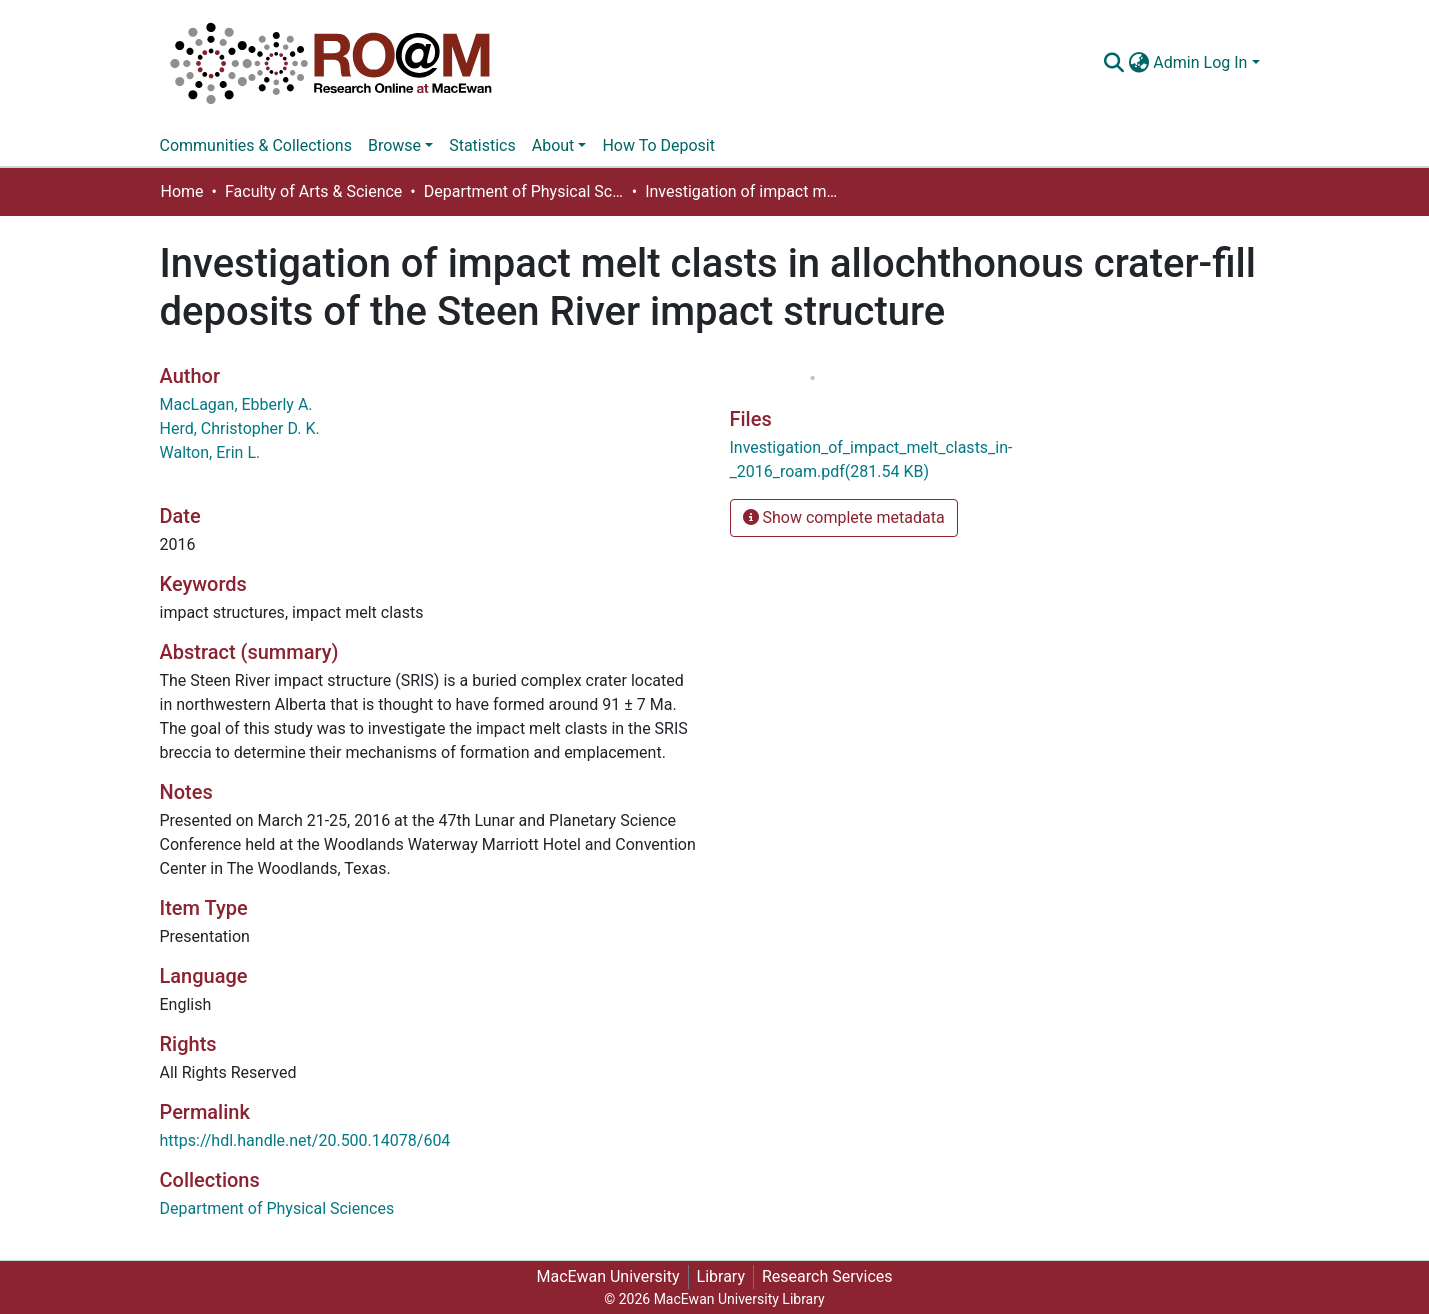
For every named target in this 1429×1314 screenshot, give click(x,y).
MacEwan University (607, 1276)
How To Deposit (658, 145)
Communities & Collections (256, 145)
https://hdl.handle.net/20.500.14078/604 (305, 1140)
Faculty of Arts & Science (313, 191)
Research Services (827, 1276)
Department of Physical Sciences (524, 191)
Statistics (482, 145)
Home (182, 191)
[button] (1138, 63)
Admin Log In (1200, 62)
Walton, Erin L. (210, 452)
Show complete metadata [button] (844, 517)
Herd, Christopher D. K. (240, 428)
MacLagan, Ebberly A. (236, 404)
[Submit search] (1113, 63)
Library (721, 1276)
